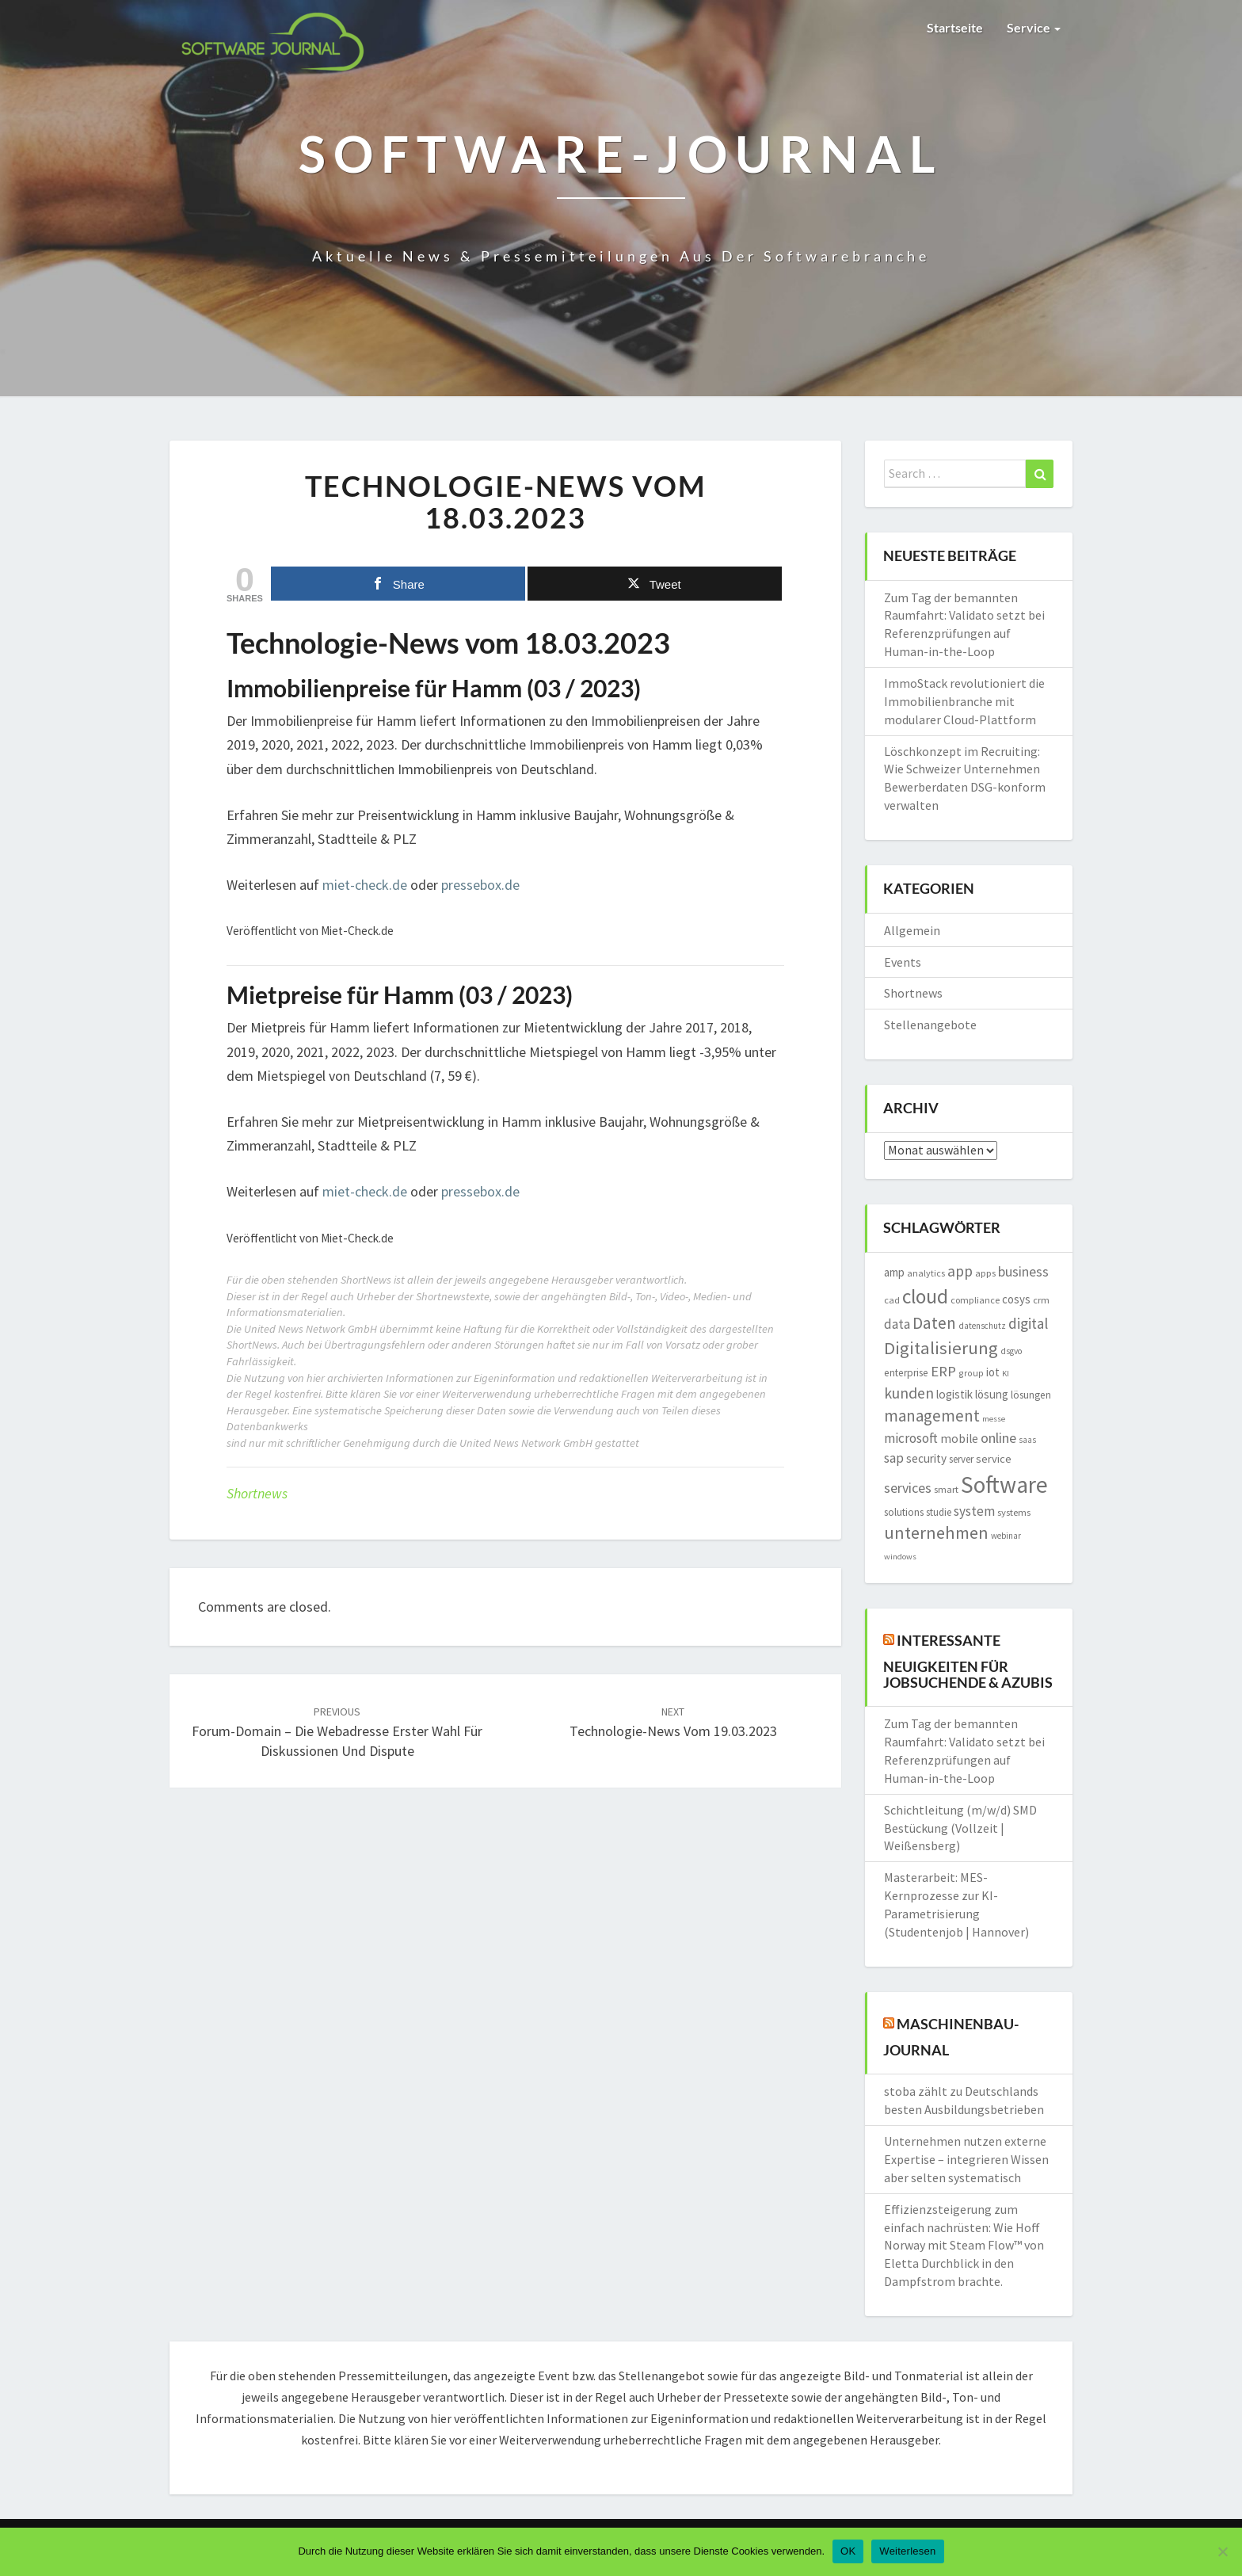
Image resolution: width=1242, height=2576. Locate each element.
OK (847, 2551)
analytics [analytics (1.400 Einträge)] (926, 1273)
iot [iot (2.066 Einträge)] (993, 1372)
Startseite (955, 27)
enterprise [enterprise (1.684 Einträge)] (906, 1373)
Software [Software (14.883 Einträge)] (1004, 1484)
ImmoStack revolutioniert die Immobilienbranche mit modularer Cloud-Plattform (964, 701)
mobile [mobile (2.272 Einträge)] (959, 1438)
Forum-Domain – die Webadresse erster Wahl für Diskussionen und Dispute (337, 1732)
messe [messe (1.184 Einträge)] (993, 1419)
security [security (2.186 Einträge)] (926, 1458)
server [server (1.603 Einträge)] (961, 1459)
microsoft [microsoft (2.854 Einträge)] (911, 1438)
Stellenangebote (930, 1024)
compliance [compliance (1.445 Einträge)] (975, 1300)
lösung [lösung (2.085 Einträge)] (991, 1394)
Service (1034, 27)
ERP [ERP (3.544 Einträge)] (943, 1370)
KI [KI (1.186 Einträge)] (1005, 1373)
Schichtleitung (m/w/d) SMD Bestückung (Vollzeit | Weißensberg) (960, 1828)
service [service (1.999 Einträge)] (994, 1459)
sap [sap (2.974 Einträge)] (894, 1458)
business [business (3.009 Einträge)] (1023, 1271)
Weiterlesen (907, 2551)
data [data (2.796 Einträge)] (897, 1324)
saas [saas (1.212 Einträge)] (1027, 1439)
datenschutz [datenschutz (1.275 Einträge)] (982, 1325)
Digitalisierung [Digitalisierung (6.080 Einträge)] (941, 1348)
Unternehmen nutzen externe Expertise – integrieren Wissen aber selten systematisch (966, 2159)
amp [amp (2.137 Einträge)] (894, 1272)
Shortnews (257, 1493)
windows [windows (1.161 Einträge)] (900, 1556)
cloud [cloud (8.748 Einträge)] (925, 1296)
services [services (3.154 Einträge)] (908, 1488)
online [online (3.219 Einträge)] (998, 1438)
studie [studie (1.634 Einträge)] (938, 1512)
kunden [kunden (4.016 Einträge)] (909, 1392)
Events (902, 962)
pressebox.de (480, 885)
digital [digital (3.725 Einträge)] (1028, 1323)
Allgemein (912, 930)
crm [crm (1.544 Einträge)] (1041, 1300)
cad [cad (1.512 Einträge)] (892, 1300)
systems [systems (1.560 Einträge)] (1014, 1512)
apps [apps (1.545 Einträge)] (985, 1273)
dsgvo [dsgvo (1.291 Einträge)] (1011, 1351)
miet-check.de (364, 885)
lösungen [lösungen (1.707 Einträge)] (1031, 1395)
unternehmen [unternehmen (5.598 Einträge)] (936, 1532)
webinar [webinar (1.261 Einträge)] (1006, 1535)
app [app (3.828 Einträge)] (960, 1270)
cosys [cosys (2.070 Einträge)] (1016, 1299)
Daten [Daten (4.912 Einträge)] (934, 1323)
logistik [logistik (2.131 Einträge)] (954, 1394)
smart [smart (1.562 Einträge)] (946, 1489)
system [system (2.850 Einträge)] (974, 1511)
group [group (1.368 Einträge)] (971, 1373)
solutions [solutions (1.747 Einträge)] (904, 1512)
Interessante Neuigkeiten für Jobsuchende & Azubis (968, 1660)
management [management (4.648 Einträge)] (932, 1415)
